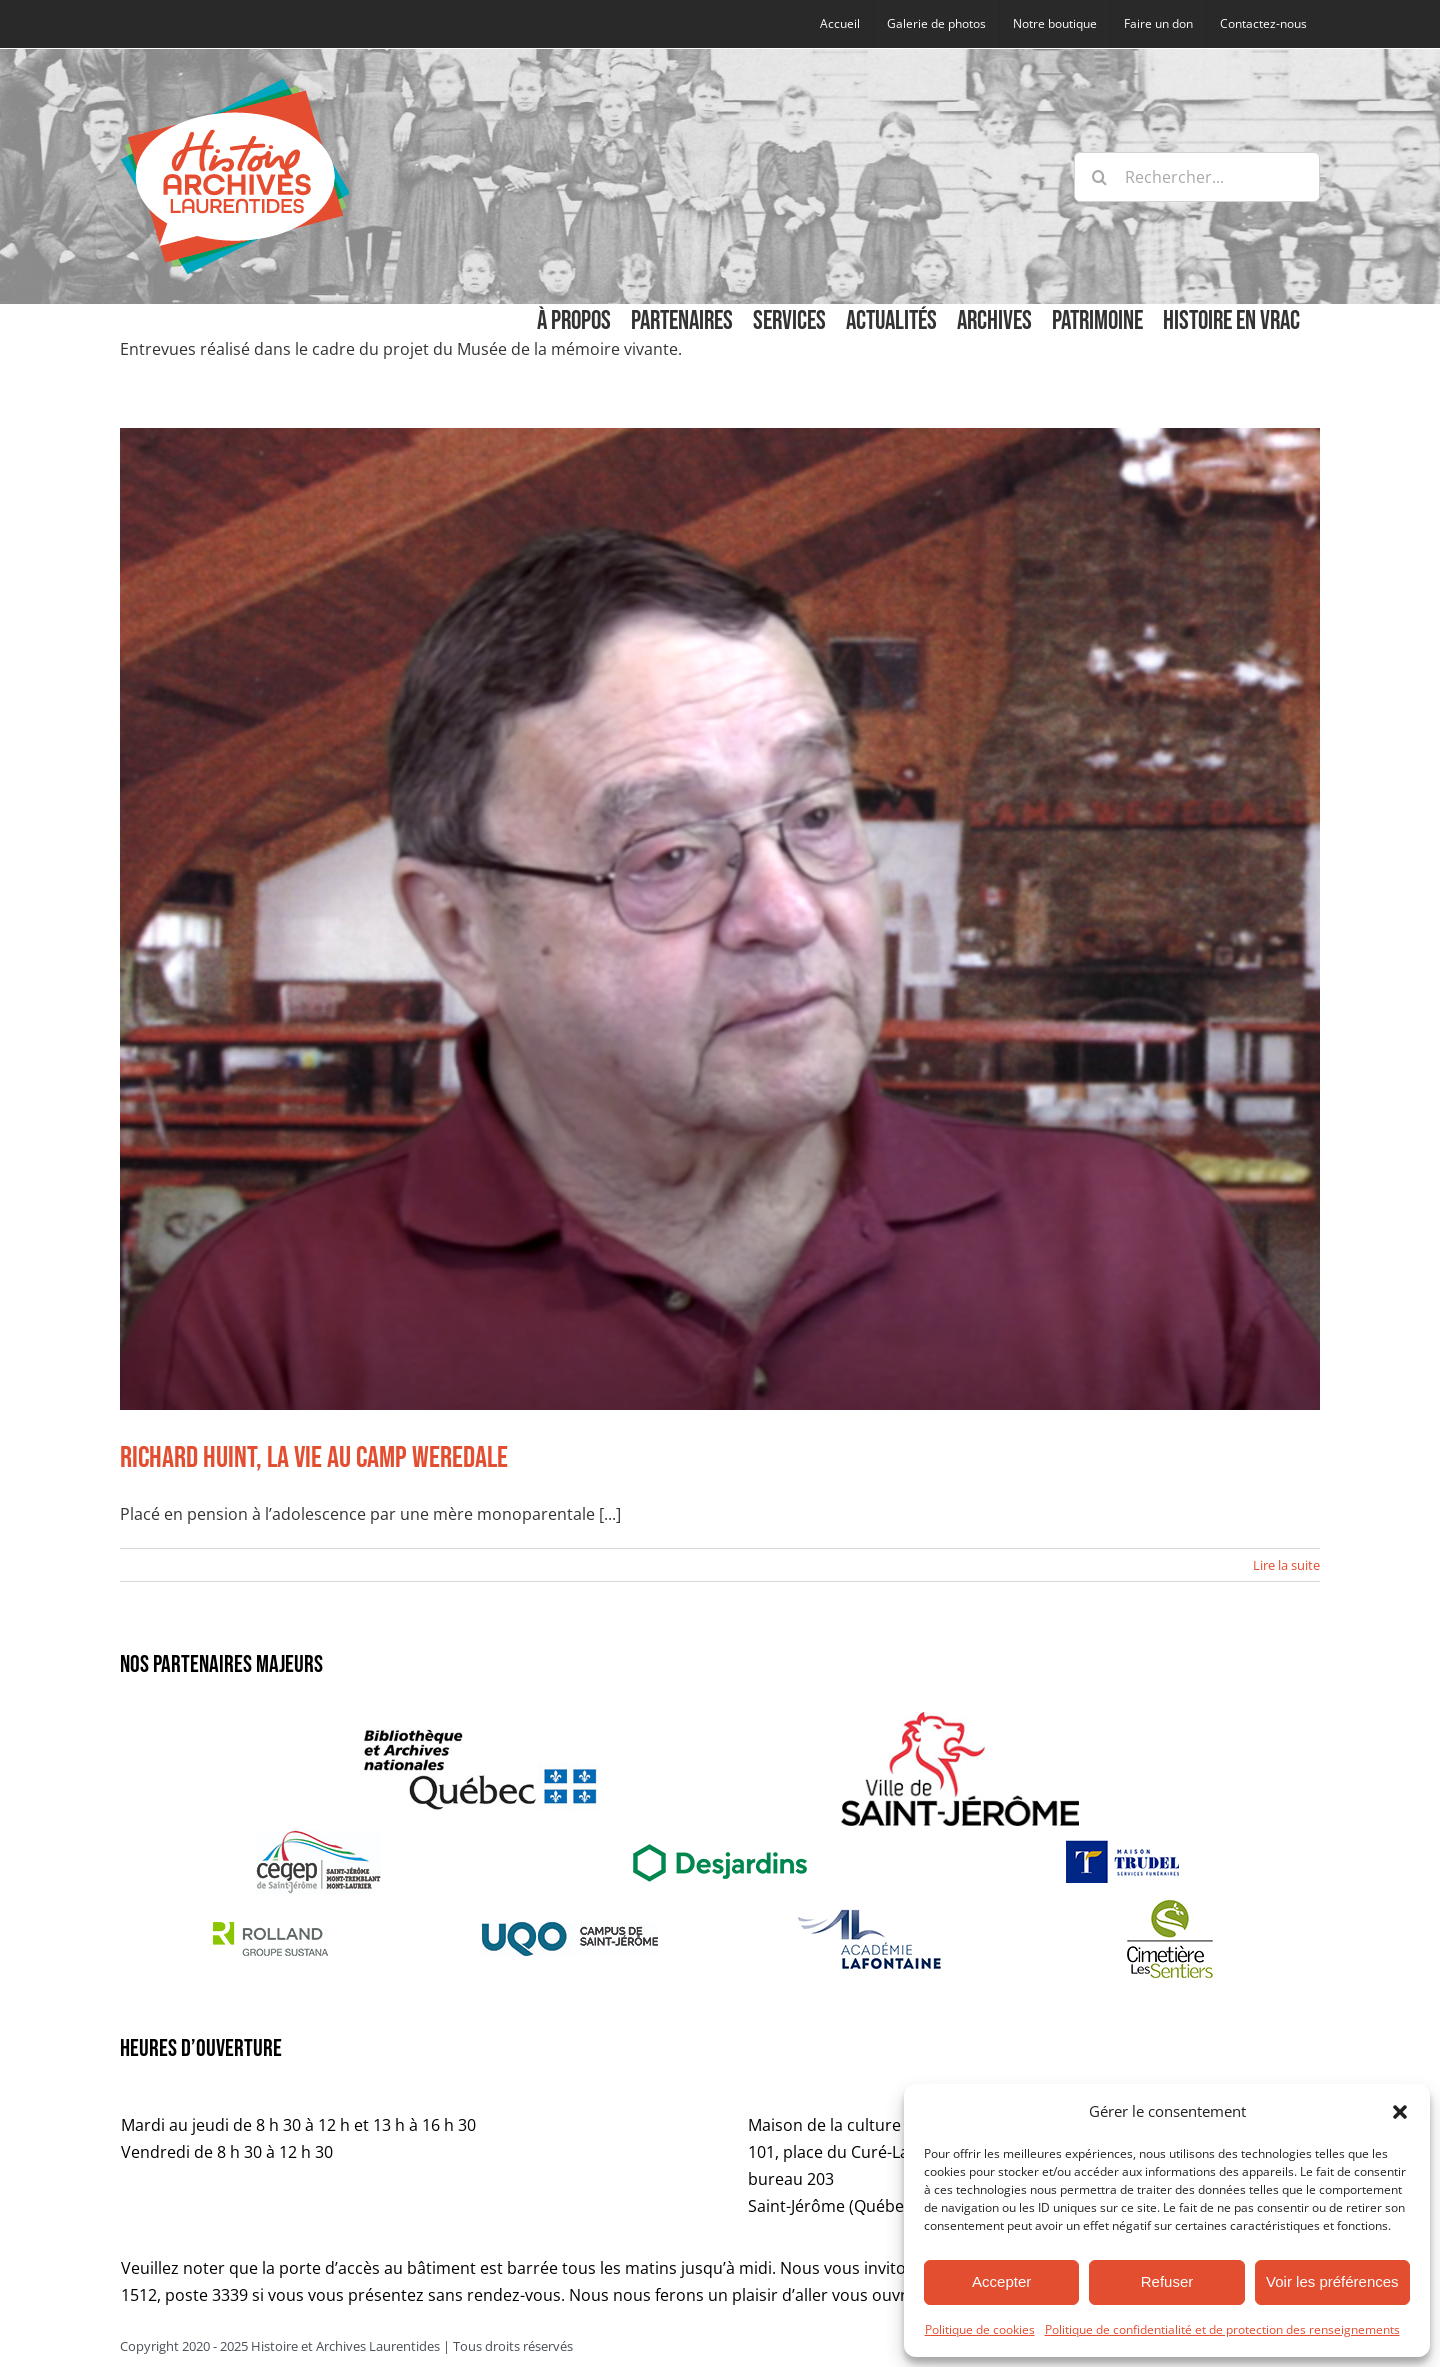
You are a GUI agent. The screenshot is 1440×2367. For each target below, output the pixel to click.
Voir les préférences (1332, 2281)
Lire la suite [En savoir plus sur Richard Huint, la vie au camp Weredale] (1286, 1565)
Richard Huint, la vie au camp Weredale (314, 1458)
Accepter (1001, 2281)
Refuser (1167, 2281)
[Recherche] (1099, 177)
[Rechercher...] (1197, 177)
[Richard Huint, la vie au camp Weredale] (720, 919)
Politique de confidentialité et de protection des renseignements (1222, 2329)
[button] (1400, 2112)
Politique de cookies (980, 2329)
